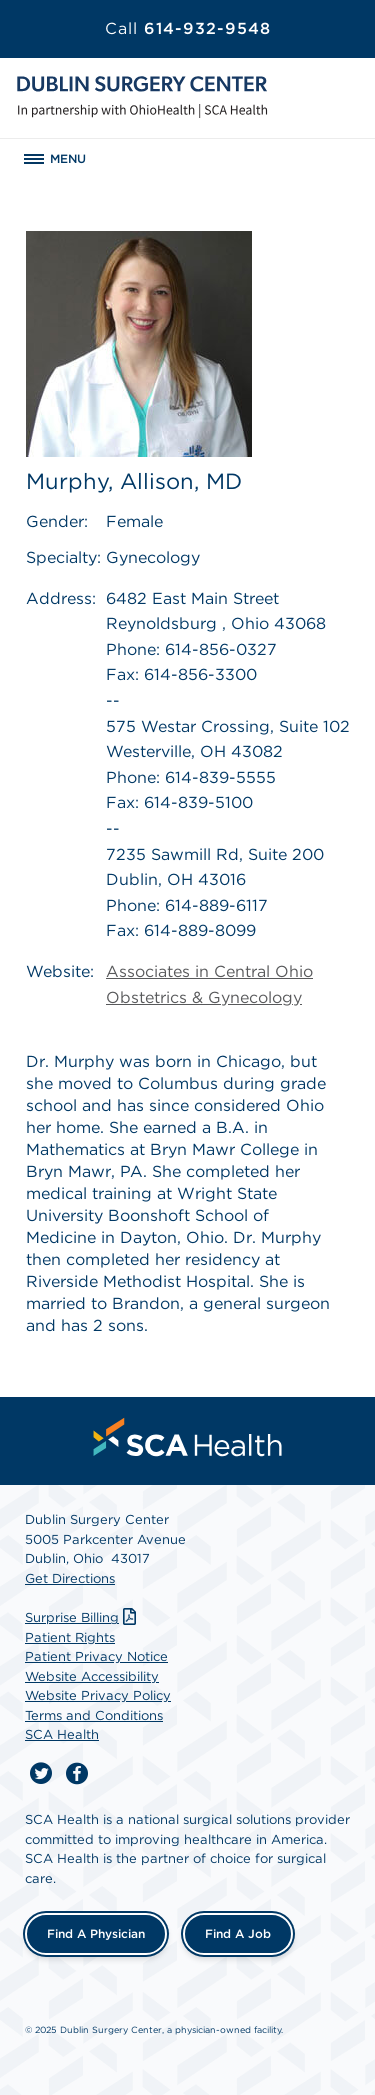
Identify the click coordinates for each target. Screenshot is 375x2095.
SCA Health (62, 1734)
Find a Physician (96, 1933)
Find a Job (238, 1933)
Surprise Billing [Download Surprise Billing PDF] (83, 1617)
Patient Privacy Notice (96, 1656)
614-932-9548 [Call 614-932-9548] (188, 28)
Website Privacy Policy (98, 1695)
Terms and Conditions (94, 1715)
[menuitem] (188, 1437)
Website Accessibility (92, 1676)
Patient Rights (70, 1637)
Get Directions (70, 1578)
